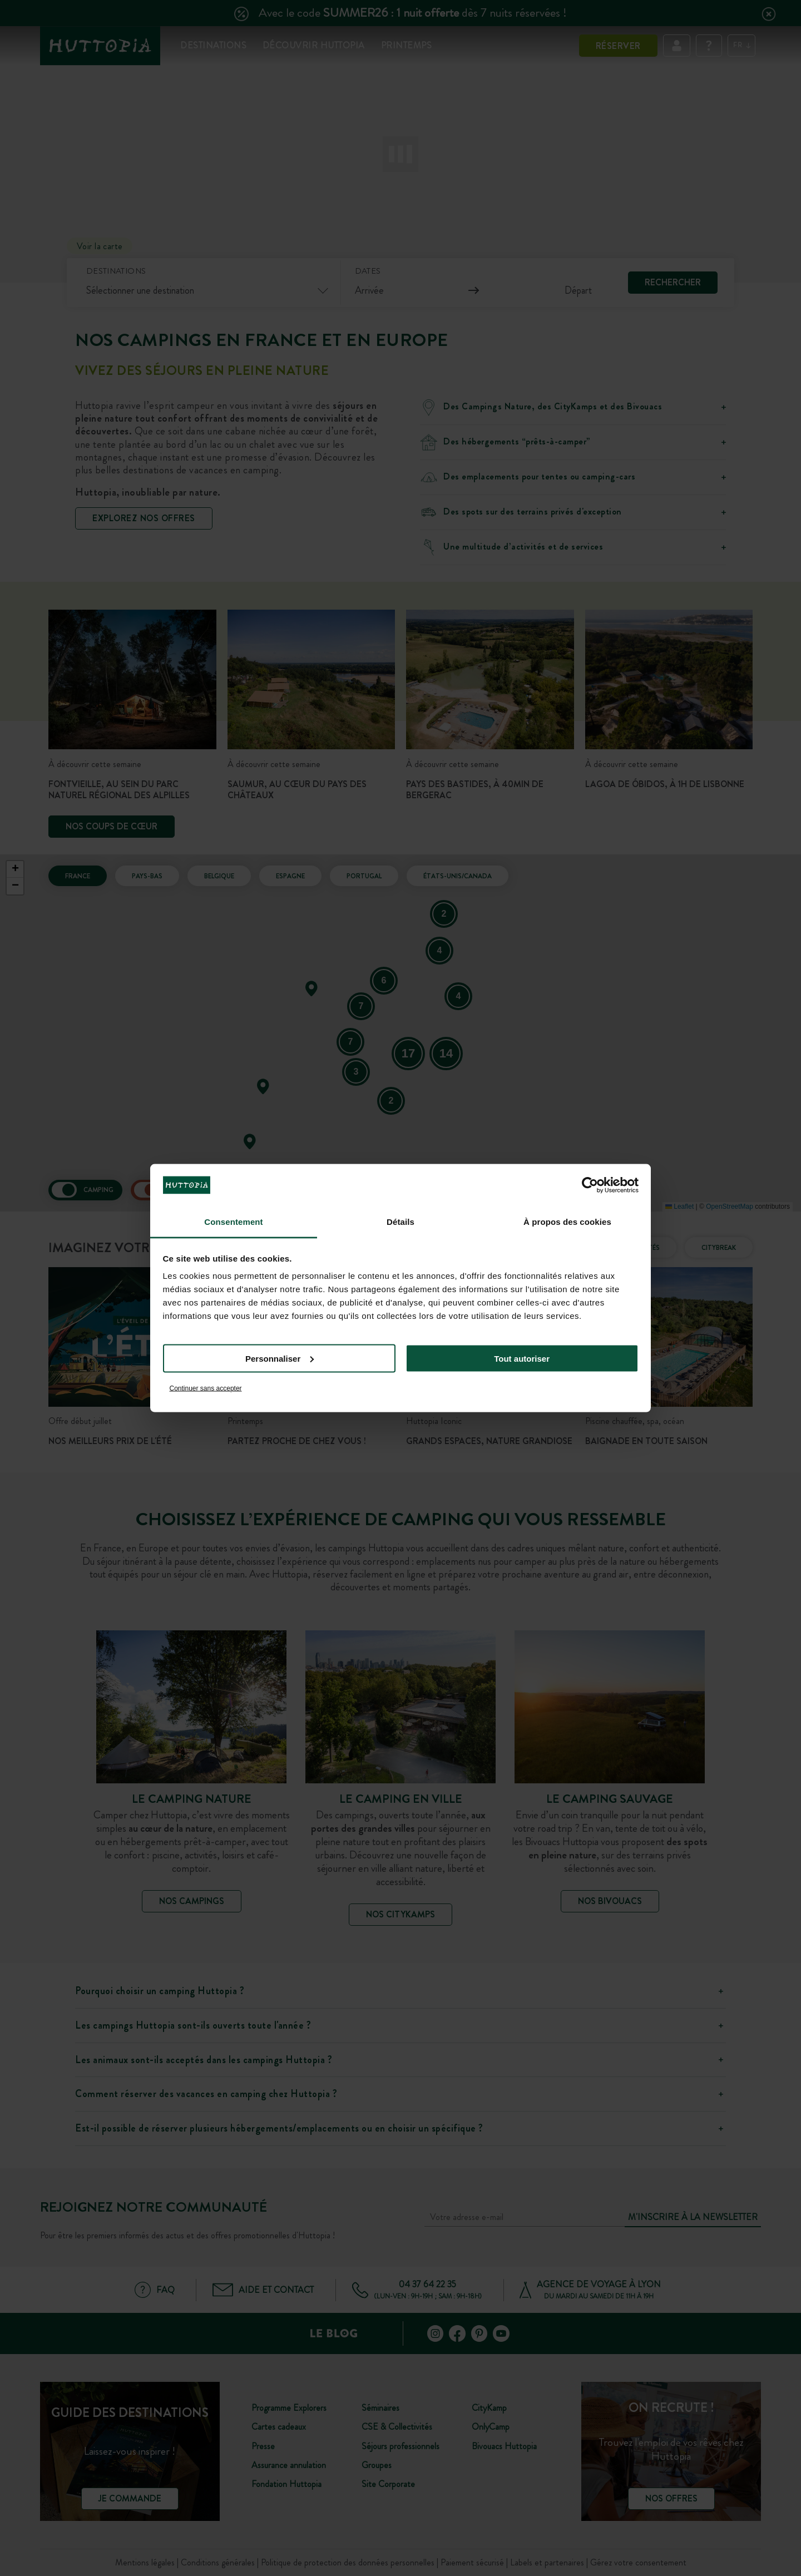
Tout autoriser (522, 1358)
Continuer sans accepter (206, 1388)
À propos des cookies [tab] (567, 1222)
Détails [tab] (400, 1222)
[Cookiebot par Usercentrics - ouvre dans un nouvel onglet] (590, 1184)
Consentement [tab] (233, 1222)
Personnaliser (279, 1358)
